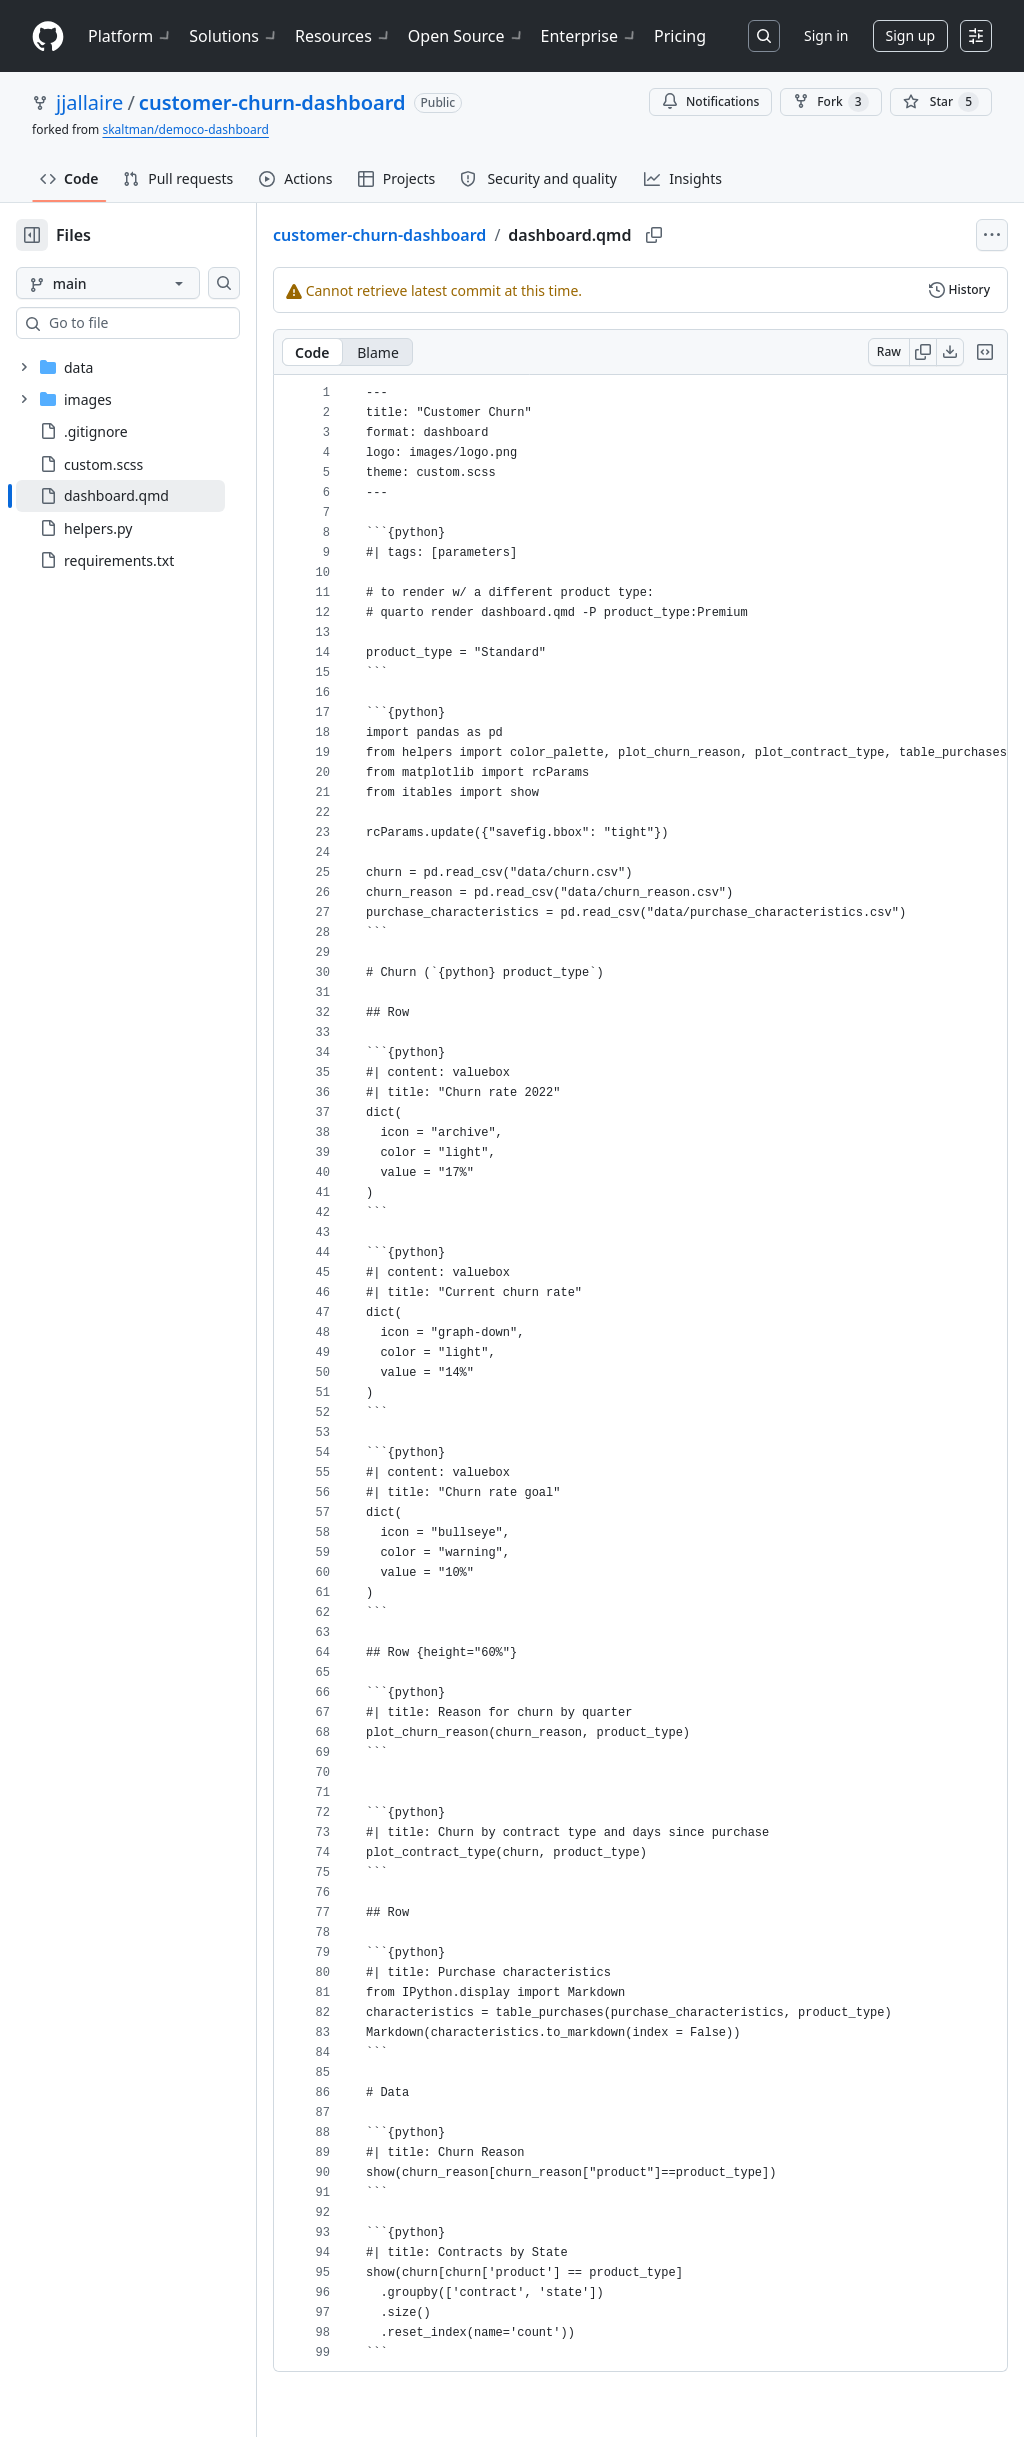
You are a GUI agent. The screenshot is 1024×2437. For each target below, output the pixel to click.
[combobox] (168, 323)
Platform (130, 36)
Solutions (234, 36)
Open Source (466, 36)
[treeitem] (152, 496)
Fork (830, 102)
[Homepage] (48, 36)
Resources (343, 36)
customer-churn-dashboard (272, 102)
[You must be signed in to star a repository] (941, 102)
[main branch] (140, 283)
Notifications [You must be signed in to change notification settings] (710, 101)
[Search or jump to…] (764, 36)
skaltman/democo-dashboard (185, 129)
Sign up (910, 35)
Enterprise (589, 36)
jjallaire (89, 102)
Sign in (826, 35)
